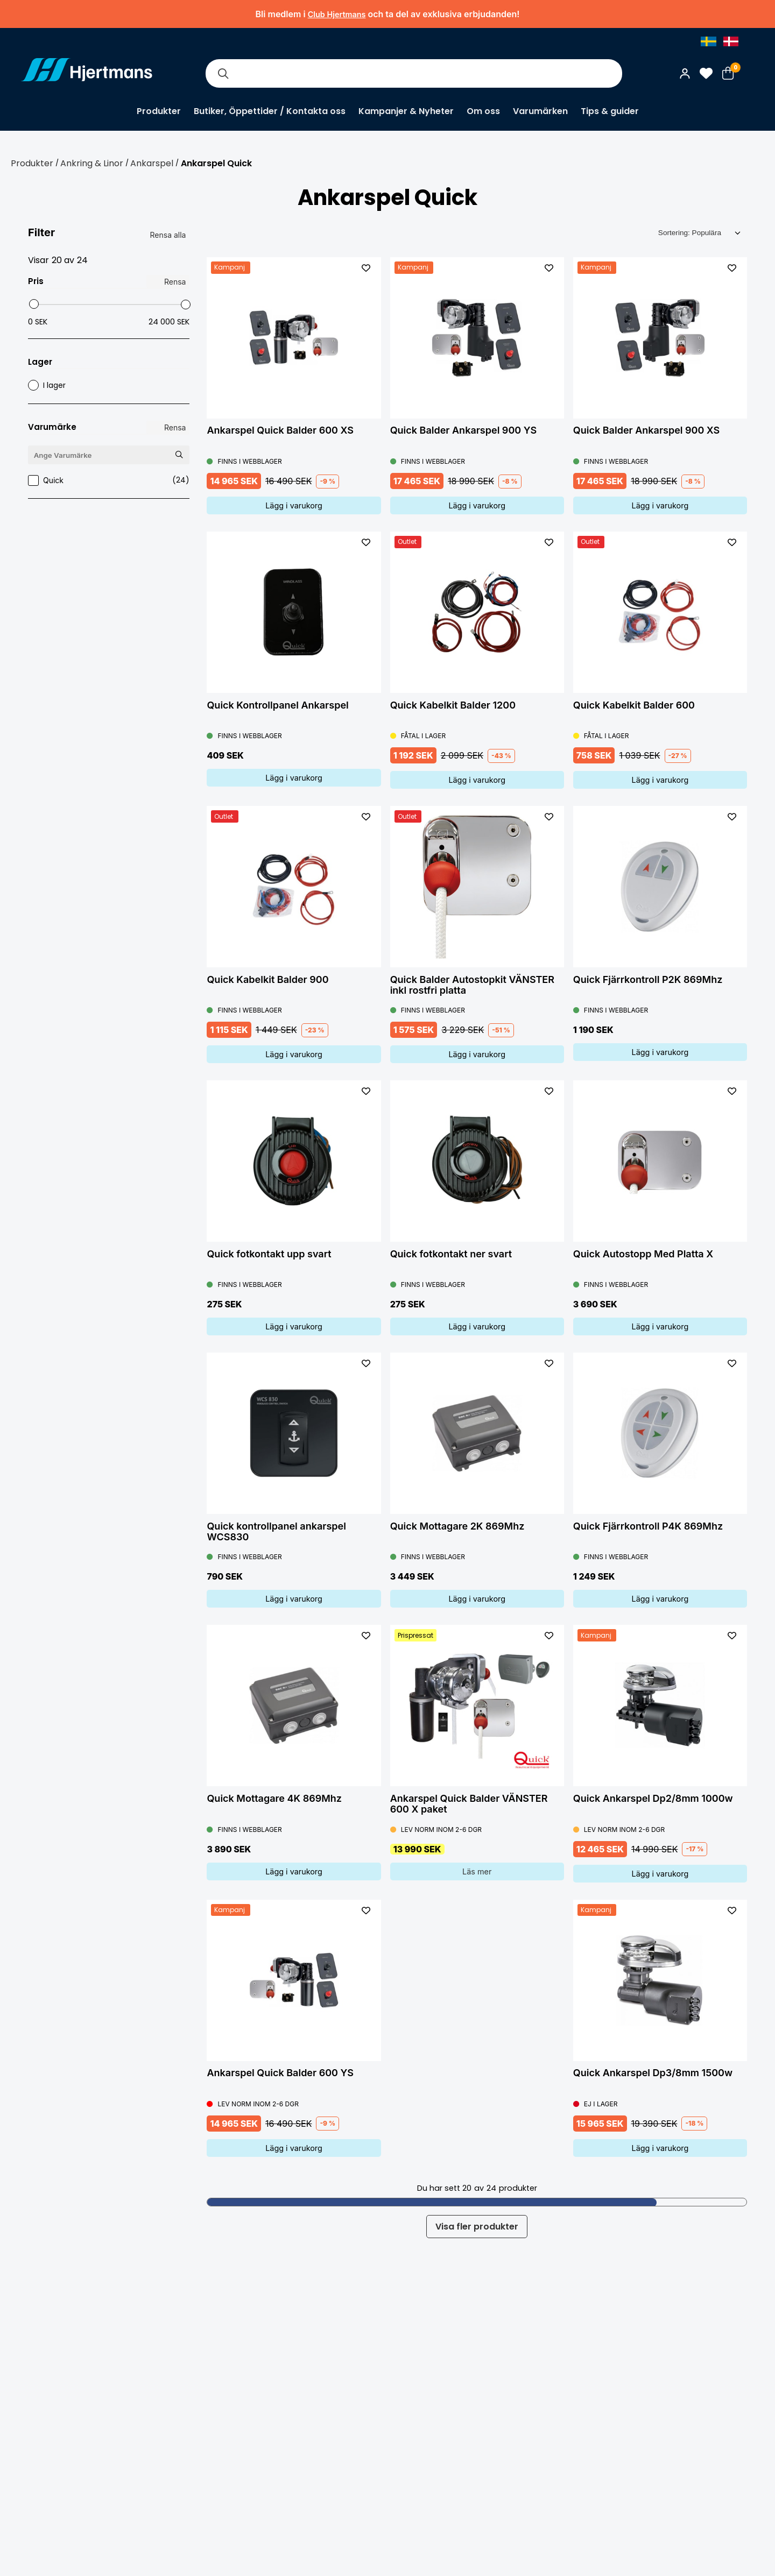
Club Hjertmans (337, 14)
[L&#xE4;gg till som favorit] (366, 267)
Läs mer (476, 1871)
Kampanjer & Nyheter (406, 111)
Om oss (483, 111)
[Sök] (223, 73)
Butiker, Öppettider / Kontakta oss (270, 111)
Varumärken (540, 111)
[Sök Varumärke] (179, 454)
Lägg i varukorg (293, 505)
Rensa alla (168, 234)
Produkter (159, 111)
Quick (108, 480)
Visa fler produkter (476, 2226)
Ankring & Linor (91, 163)
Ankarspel (151, 163)
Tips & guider (610, 111)
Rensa (175, 281)
